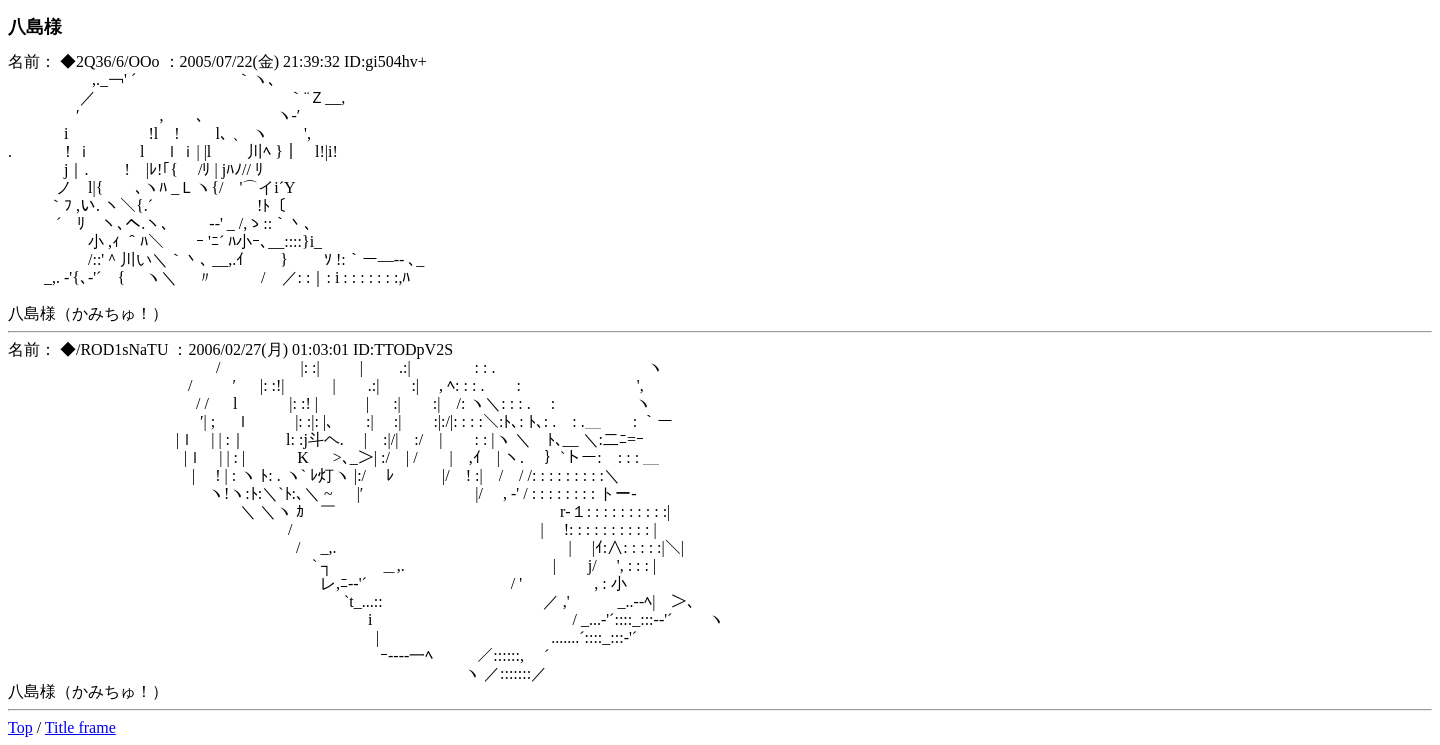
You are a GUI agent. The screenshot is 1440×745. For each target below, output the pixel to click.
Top (20, 727)
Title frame (80, 727)
